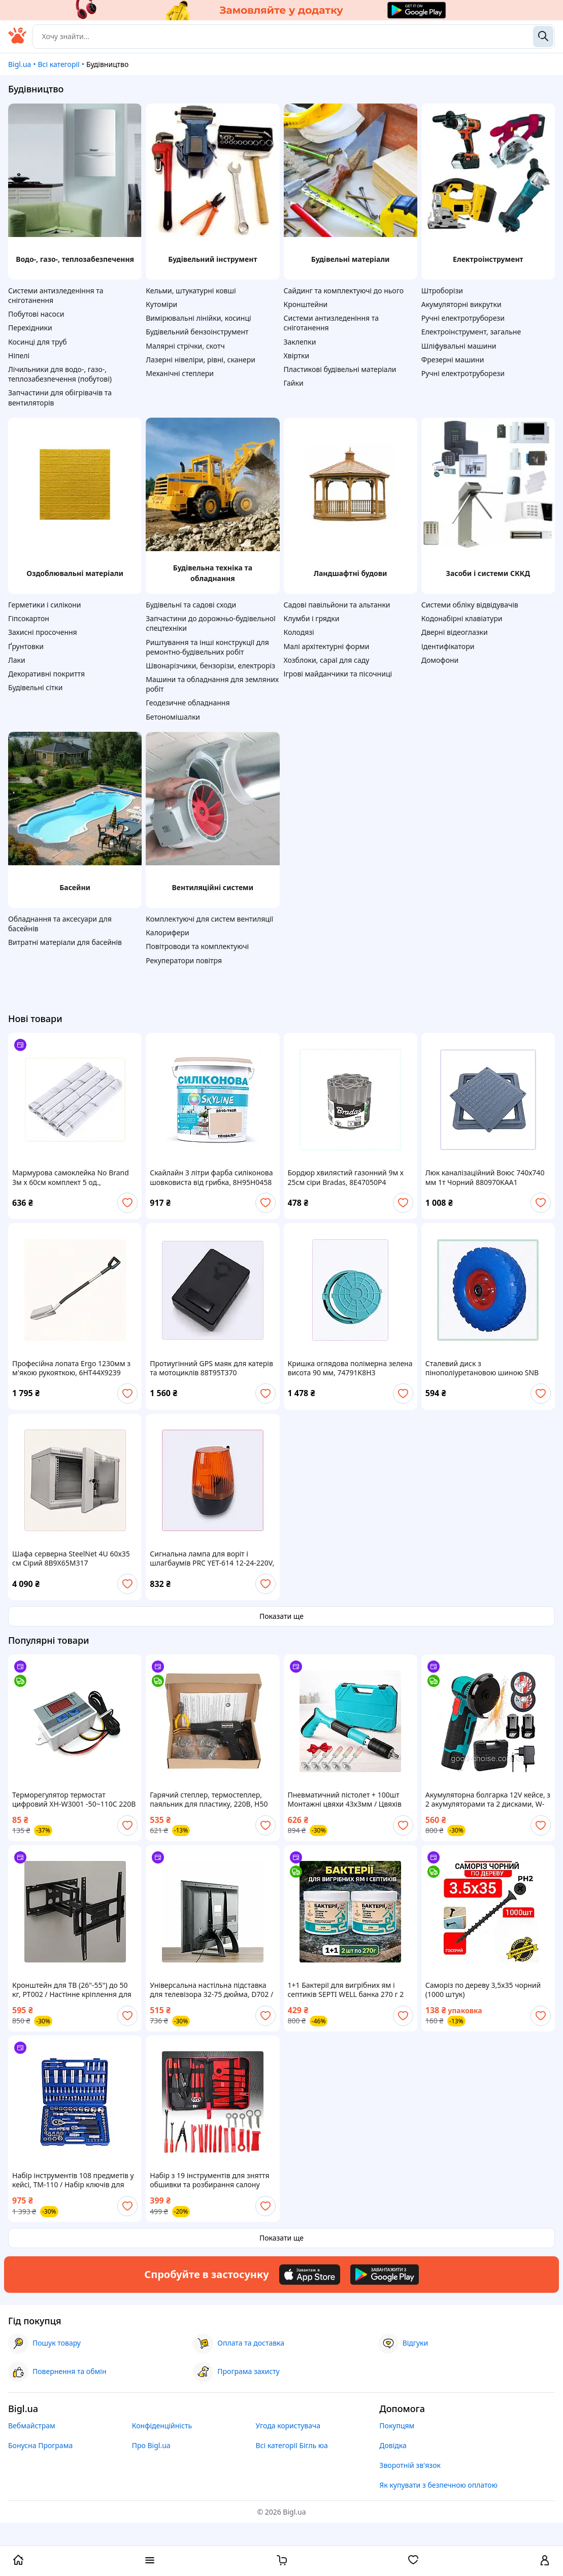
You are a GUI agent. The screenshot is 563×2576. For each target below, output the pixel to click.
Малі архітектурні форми (327, 646)
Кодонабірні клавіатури (462, 618)
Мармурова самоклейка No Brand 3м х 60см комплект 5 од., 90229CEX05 (70, 1177)
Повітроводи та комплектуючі (197, 946)
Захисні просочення (42, 632)
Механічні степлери (180, 373)
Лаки (16, 660)
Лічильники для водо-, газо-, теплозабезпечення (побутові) (60, 374)
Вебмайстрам (31, 2425)
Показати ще (281, 1616)
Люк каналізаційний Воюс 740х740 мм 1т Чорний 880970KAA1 (485, 1177)
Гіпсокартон (28, 618)
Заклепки (300, 342)
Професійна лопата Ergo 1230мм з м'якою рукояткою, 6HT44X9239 (71, 1368)
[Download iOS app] (309, 2274)
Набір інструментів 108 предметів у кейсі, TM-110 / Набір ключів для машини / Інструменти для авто (73, 2180)
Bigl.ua (19, 64)
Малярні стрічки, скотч (185, 346)
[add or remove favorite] (127, 1203)
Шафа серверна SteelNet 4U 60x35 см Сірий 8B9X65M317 (71, 1558)
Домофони (440, 660)
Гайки (294, 383)
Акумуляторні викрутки (461, 304)
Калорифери (167, 932)
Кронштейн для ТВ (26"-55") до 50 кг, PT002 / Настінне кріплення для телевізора (71, 1990)
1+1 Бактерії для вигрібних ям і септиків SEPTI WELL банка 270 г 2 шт (346, 1990)
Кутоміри (161, 304)
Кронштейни (306, 304)
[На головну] (17, 41)
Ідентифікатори (448, 646)
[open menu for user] (545, 2561)
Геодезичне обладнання (187, 702)
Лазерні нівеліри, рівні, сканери (200, 359)
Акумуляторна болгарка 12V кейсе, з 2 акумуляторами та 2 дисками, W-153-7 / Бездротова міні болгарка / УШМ (487, 1799)
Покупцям (396, 2425)
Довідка (392, 2445)
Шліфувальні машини (458, 346)
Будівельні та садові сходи (191, 604)
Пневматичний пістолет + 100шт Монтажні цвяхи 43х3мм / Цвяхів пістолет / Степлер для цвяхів (345, 1799)
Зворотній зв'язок (410, 2465)
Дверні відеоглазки (454, 632)
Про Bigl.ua (151, 2445)
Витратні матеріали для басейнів (65, 942)
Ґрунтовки (26, 646)
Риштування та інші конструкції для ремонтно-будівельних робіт (207, 647)
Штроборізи (442, 290)
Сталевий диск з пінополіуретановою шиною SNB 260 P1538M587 (482, 1368)
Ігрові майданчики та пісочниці (338, 674)
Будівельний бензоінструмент (197, 331)
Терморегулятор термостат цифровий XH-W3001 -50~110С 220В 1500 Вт (74, 1799)
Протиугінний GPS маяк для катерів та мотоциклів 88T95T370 (211, 1368)
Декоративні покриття (46, 674)
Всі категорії (58, 64)
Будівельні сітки (35, 687)
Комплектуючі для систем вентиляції (209, 919)
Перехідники (30, 327)
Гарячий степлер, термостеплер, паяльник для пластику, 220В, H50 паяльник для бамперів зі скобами (210, 1799)
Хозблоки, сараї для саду (327, 660)
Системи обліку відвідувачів (469, 604)
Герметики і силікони (44, 604)
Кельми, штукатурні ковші (191, 290)
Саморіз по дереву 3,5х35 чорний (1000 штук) (483, 1990)
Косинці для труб (37, 342)
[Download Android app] (384, 2274)
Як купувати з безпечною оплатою (438, 2485)
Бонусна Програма (40, 2445)
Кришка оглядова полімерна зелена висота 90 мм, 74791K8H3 (350, 1368)
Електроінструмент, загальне (471, 331)
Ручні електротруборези (463, 318)
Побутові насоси (36, 314)
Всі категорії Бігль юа (292, 2445)
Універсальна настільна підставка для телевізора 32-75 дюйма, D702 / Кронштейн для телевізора (211, 1990)
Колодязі (299, 632)
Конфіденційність (162, 2425)
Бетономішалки (173, 717)
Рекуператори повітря (184, 960)
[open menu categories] (150, 2561)
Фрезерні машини (452, 359)
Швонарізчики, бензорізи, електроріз (210, 665)
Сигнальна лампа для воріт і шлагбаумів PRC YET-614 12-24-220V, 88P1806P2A (212, 1558)
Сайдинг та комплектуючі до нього (344, 290)
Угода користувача (288, 2425)
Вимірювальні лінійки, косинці (198, 318)
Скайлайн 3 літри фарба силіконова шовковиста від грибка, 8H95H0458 (211, 1177)
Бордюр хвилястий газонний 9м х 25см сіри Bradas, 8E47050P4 (346, 1177)
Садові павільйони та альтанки (337, 604)
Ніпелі (18, 355)
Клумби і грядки (312, 618)
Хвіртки (297, 355)
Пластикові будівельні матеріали (340, 369)
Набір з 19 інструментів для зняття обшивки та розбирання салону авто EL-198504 (209, 2180)
